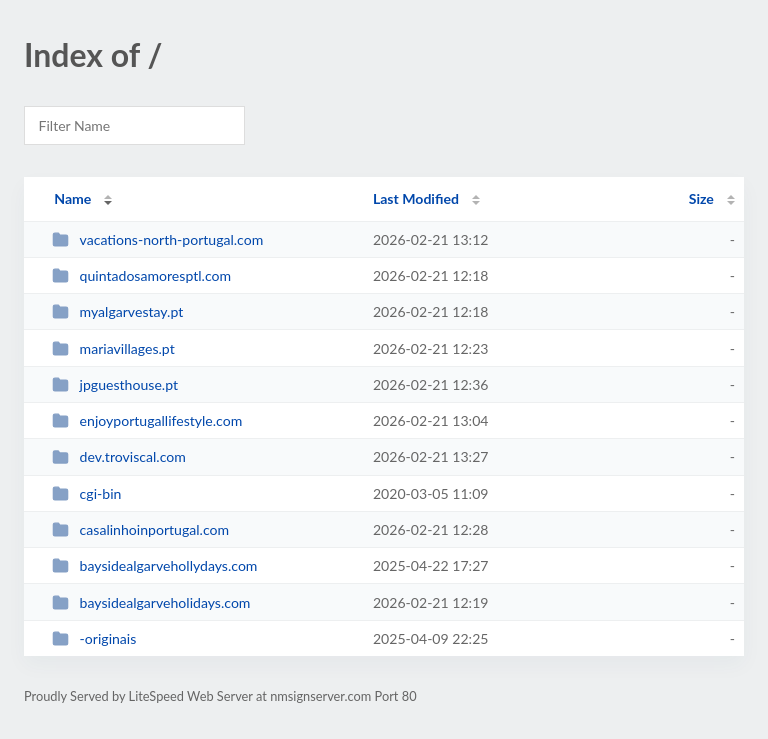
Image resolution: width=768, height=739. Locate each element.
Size (701, 198)
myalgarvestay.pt (117, 311)
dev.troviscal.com (119, 456)
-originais (94, 638)
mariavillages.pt (113, 348)
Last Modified (416, 198)
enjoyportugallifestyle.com (147, 420)
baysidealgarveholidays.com (151, 602)
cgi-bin (86, 493)
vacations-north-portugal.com (157, 239)
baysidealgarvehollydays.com (154, 565)
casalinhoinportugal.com (140, 529)
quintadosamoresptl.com (141, 275)
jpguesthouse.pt (115, 384)
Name (72, 198)
